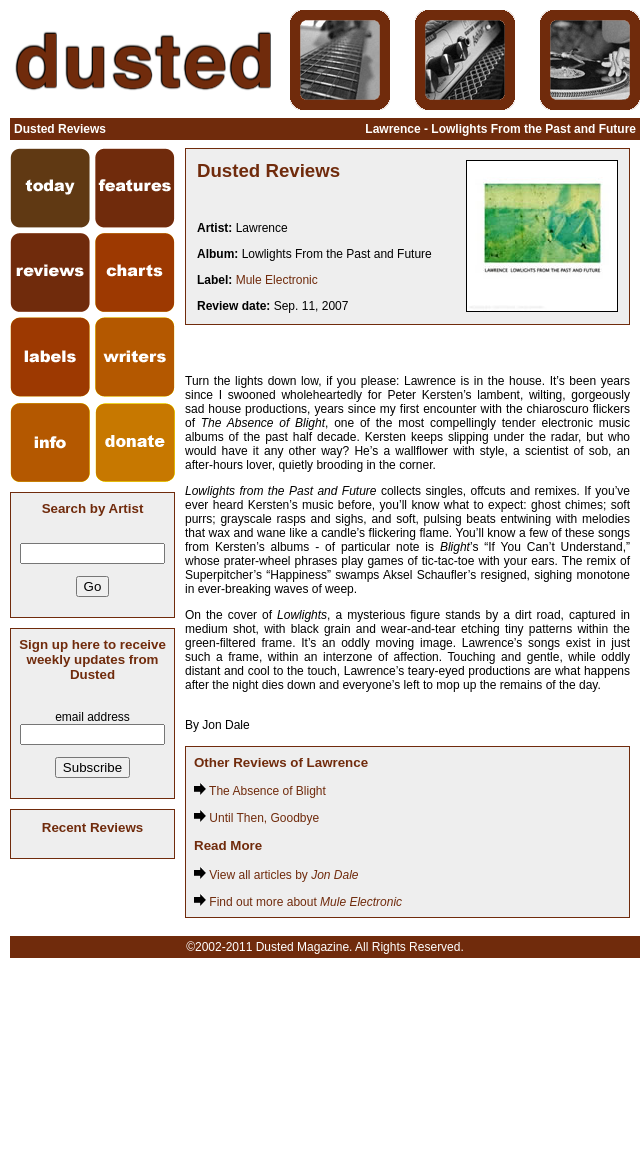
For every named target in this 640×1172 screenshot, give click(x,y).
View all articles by (276, 875)
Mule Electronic (277, 280)
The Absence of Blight (260, 791)
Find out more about (298, 902)
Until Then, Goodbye (256, 818)
